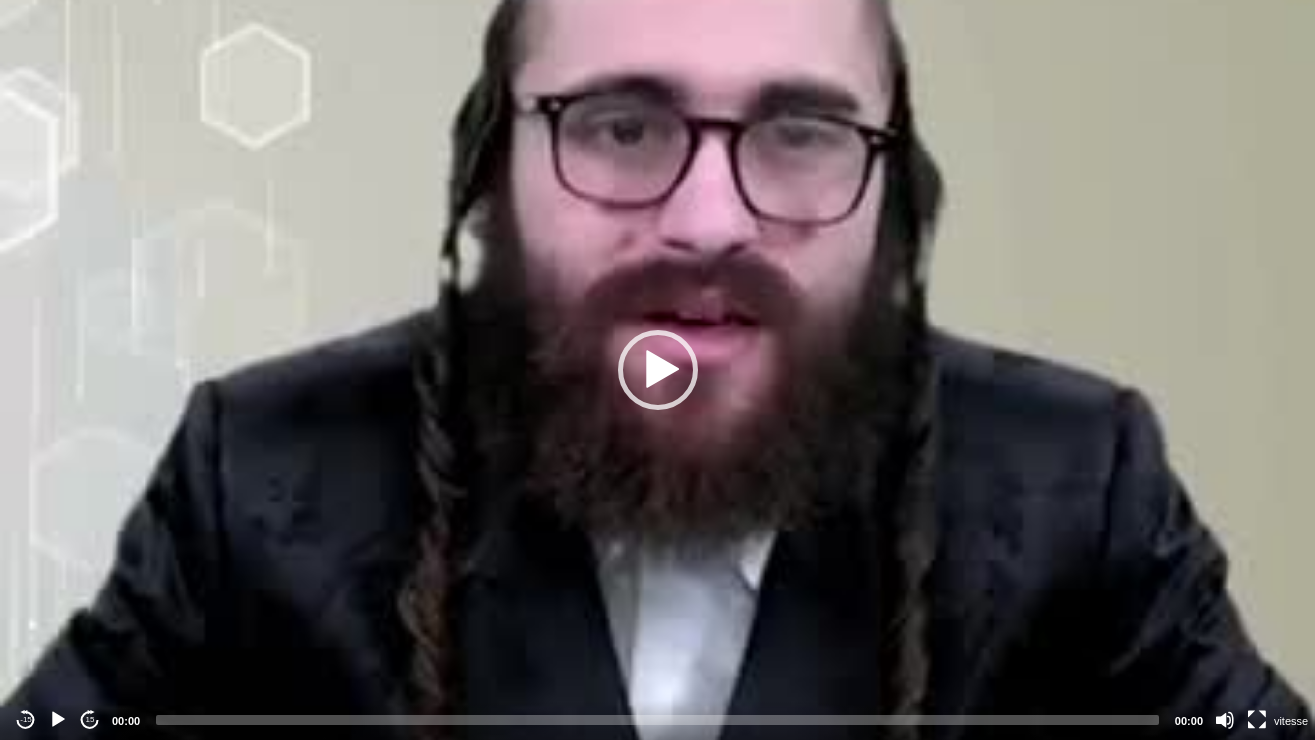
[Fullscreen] (1257, 720)
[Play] (58, 720)
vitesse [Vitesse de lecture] (1291, 721)
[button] (658, 370)
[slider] (657, 720)
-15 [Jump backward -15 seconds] (26, 719)
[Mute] (1225, 720)
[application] (657, 370)
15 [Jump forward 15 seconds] (90, 719)
